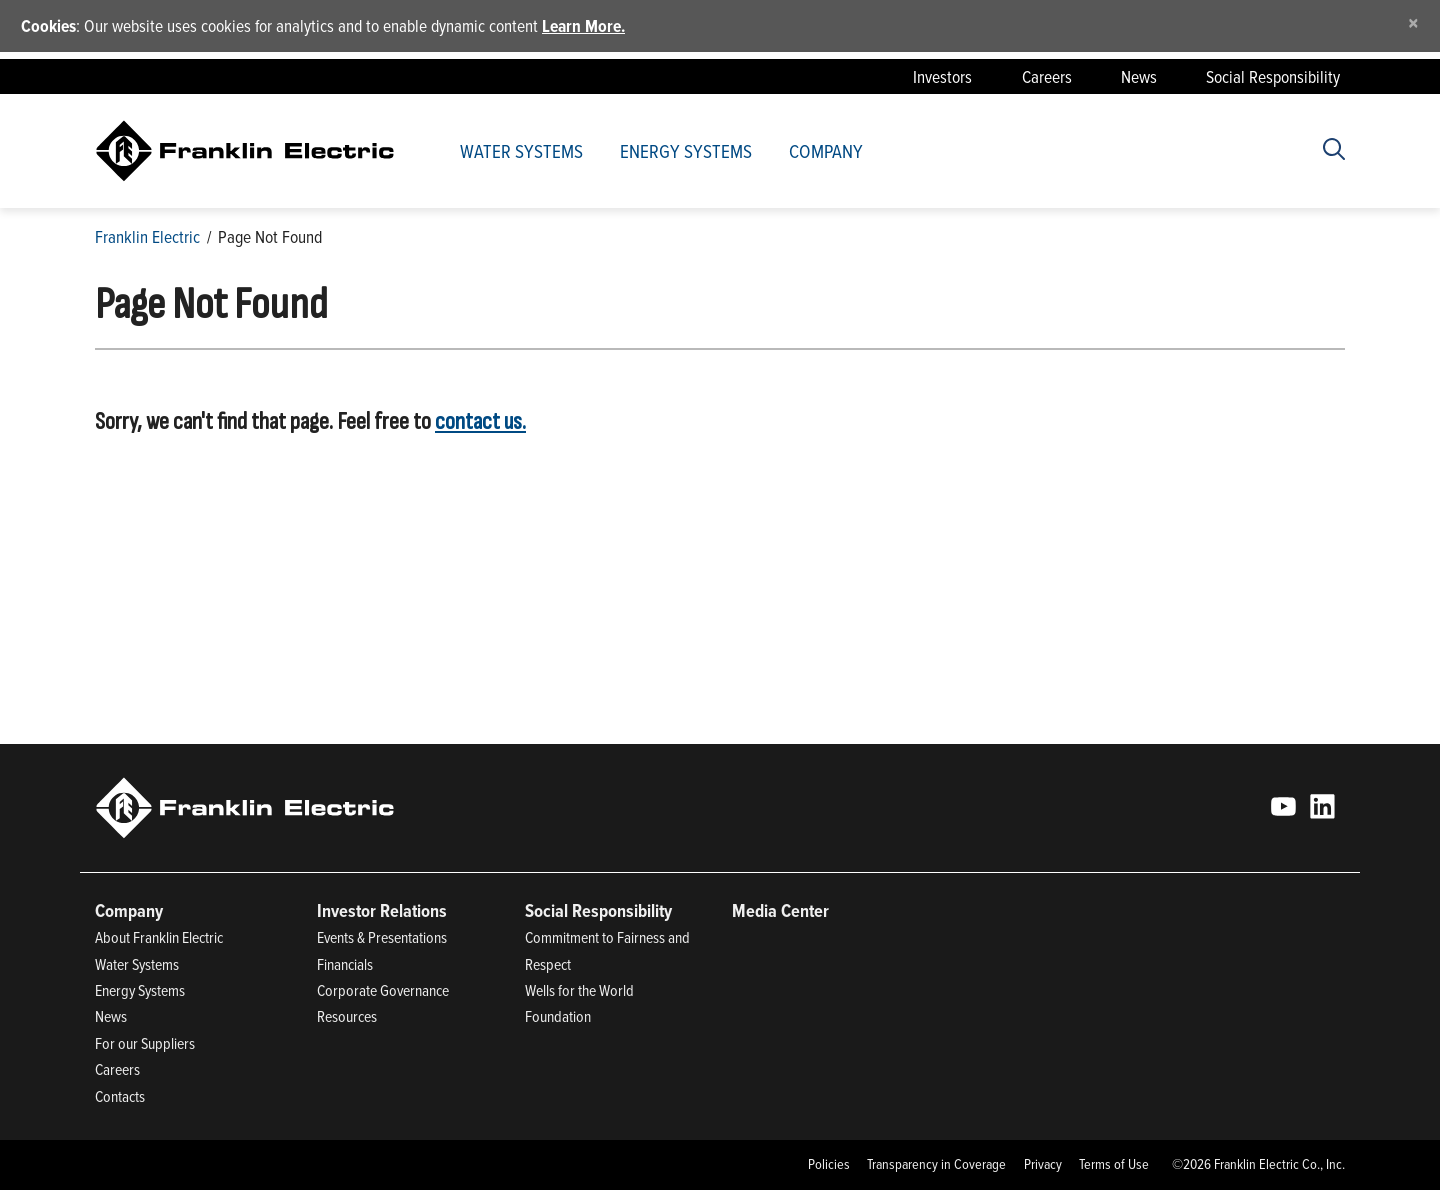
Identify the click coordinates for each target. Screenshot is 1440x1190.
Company (129, 910)
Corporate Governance (383, 990)
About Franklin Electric (159, 937)
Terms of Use (1114, 1164)
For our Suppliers (145, 1043)
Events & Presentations (382, 937)
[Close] (1413, 22)
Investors (942, 76)
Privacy (1043, 1164)
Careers (1047, 76)
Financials (345, 964)
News (1139, 76)
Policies (829, 1164)
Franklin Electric (147, 236)
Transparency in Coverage (936, 1164)
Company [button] (826, 150)
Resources (347, 1016)
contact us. (480, 421)
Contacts (120, 1096)
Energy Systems (686, 150)
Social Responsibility (1273, 76)
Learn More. (583, 25)
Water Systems (521, 150)
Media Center (780, 910)
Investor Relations (382, 910)
